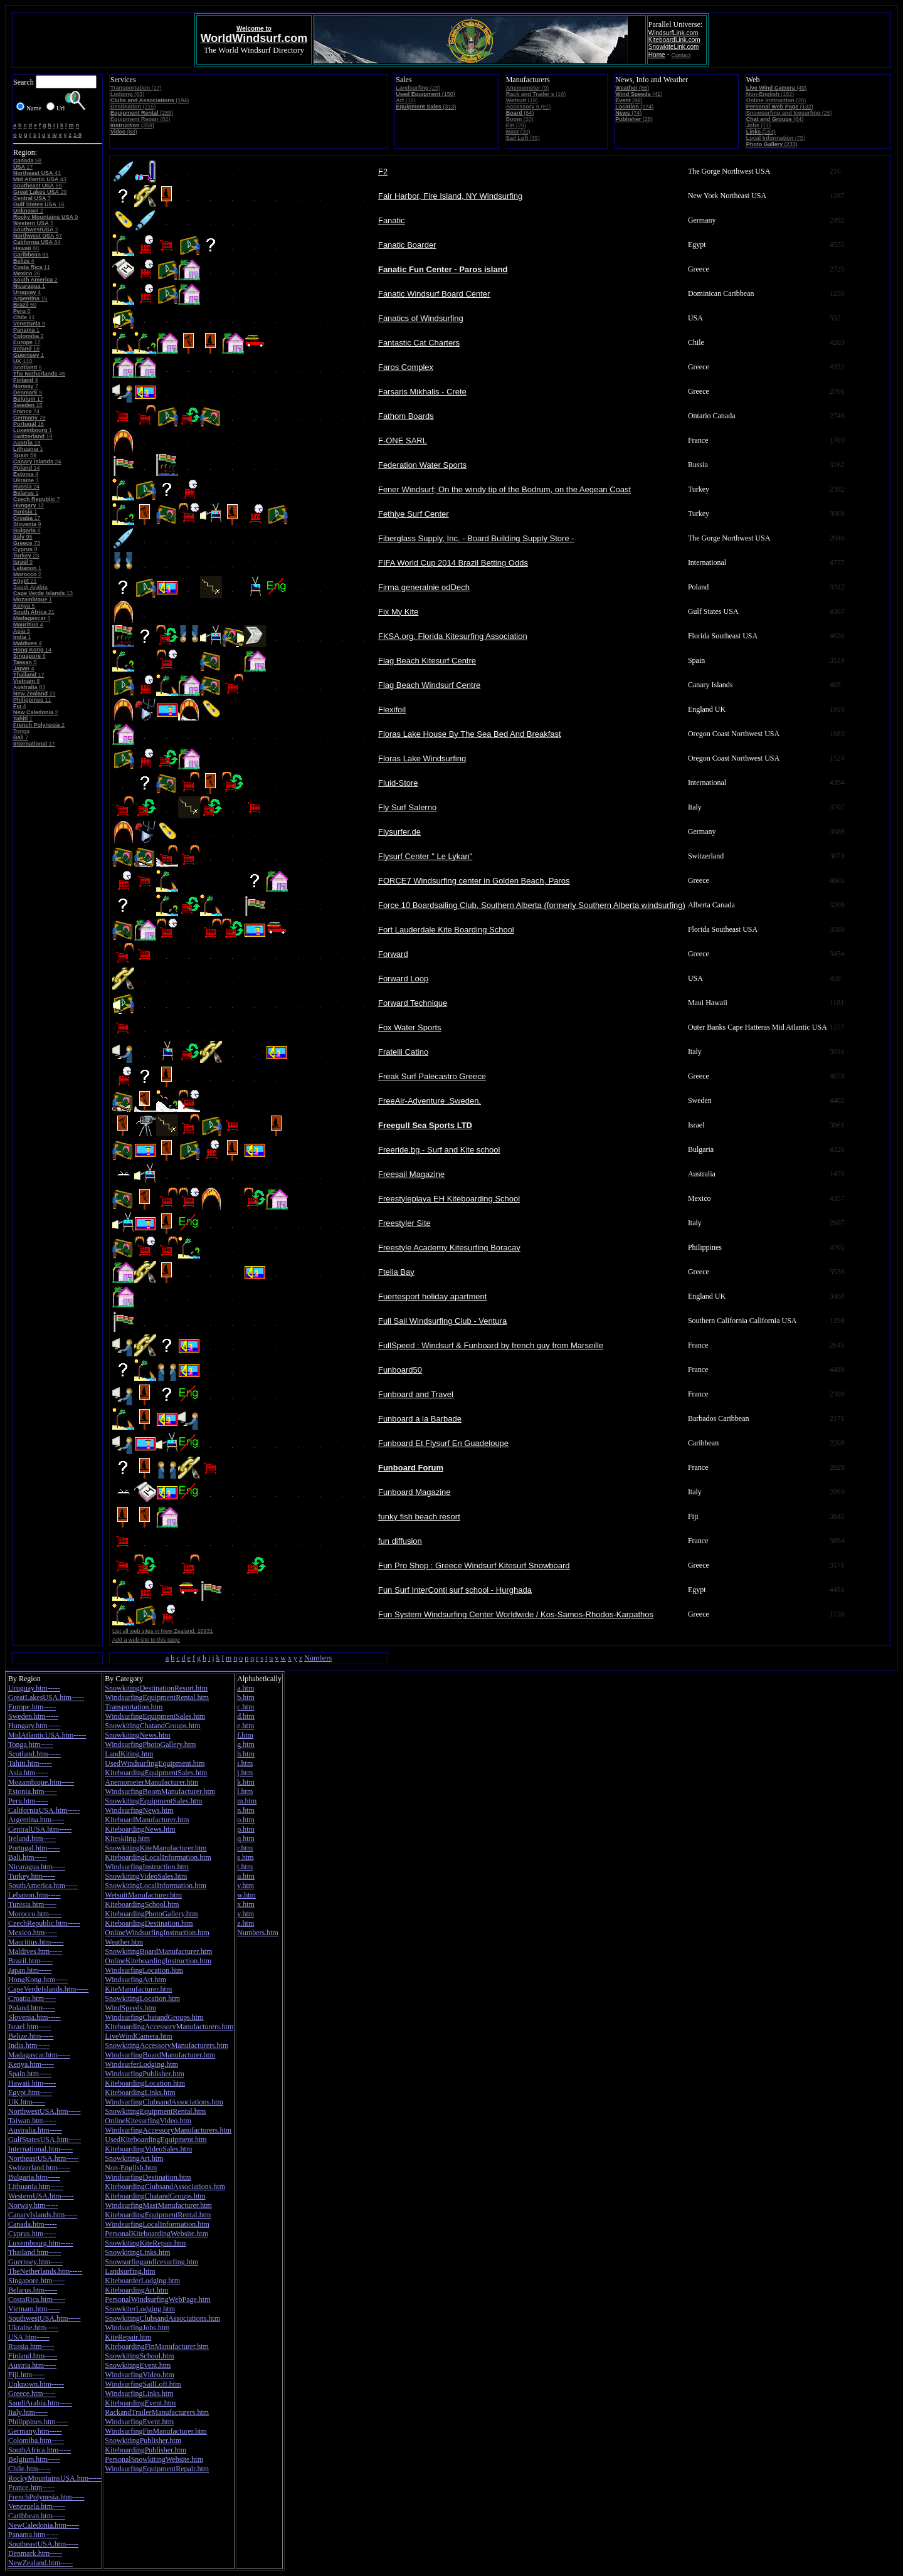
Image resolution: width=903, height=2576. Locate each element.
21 (25, 581)
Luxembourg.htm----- (40, 2243)
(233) (772, 144)
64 (37, 242)
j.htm (245, 1772)
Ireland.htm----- (32, 1838)
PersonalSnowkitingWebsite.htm (154, 2459)
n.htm (246, 1810)
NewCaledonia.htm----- (43, 2525)
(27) (136, 88)
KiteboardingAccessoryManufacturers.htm (169, 2026)
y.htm (245, 1913)
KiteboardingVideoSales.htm (148, 2149)
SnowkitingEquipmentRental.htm (155, 2111)
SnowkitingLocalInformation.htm (155, 1885)
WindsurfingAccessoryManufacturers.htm (168, 2130)
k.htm (246, 1782)
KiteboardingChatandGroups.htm (155, 2196)
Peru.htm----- (28, 1801)
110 (23, 361)
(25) (789, 113)
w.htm (246, 1895)
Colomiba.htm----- (36, 2440)
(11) (758, 125)
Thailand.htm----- (34, 2252)
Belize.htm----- (30, 2036)
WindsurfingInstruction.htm (147, 1866)
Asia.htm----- (28, 1772)
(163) (761, 132)
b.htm (246, 1697)
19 (33, 436)
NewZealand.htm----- (40, 2562)
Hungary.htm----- (34, 1725)
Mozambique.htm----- (41, 1782)
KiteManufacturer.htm (138, 1989)
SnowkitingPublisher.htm (143, 2440)
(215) (133, 106)
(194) (149, 100)
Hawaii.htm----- (32, 2083)
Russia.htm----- (31, 2346)
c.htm (245, 1706)
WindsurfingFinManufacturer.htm (156, 2431)
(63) (127, 94)
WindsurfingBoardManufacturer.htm (160, 2055)
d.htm (246, 1716)
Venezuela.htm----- (36, 2506)
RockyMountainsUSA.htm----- (54, 2478)
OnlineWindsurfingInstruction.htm (157, 1932)
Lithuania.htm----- (35, 2186)
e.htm (245, 1725)
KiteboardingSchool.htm (142, 1904)
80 (26, 248)
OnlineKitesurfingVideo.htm (148, 2120)
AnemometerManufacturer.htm (151, 1782)
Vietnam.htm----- (34, 2308)
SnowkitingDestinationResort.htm (156, 1688)
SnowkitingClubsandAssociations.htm (162, 2318)
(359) (132, 125)
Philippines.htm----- (38, 2421)
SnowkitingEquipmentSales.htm (153, 1801)
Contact (681, 55)
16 (39, 204)
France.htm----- (31, 2487)
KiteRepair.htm (128, 2337)
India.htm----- (29, 2045)
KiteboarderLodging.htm (142, 2280)
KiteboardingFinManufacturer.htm (157, 2346)
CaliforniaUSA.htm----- (44, 1810)
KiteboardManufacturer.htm (147, 1819)
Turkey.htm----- (31, 1876)
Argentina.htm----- (36, 1819)
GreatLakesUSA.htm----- (46, 1697)
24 (37, 461)
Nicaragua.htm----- (36, 1866)
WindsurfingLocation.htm (144, 1970)
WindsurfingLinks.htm (139, 2393)
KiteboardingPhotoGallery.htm (151, 1913)
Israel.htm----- (29, 2026)
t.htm (245, 1866)
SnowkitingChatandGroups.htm (152, 1725)
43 (39, 179)
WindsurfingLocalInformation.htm (157, 2224)
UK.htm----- (26, 2102)
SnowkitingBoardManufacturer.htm (158, 1951)
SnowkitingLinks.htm (137, 2252)
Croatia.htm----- (32, 1998)
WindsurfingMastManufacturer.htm (158, 2205)
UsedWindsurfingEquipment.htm (154, 1763)
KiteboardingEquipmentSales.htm (156, 1772)
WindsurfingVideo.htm (139, 2374)
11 (31, 267)
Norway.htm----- (33, 2205)
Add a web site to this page (146, 1640)
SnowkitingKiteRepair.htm (145, 2243)
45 (39, 374)
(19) (522, 100)
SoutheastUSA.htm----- (43, 2544)
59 (37, 185)
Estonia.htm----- (32, 1791)
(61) (528, 106)
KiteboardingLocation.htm (145, 2083)
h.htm (246, 1754)
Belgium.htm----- (34, 2459)
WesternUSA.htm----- (41, 2196)
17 (23, 167)
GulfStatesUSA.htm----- (44, 2139)
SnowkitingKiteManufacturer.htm (155, 1848)
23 (26, 555)
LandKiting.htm (129, 1754)
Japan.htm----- (29, 1970)
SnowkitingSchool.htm (139, 2356)
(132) (779, 106)
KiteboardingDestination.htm (149, 1923)
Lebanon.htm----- (34, 1895)
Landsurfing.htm (130, 2271)
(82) (140, 119)
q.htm (246, 1838)
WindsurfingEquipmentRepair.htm (157, 2468)
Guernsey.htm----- (35, 2261)
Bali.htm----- (27, 1857)
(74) (628, 113)
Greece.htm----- (32, 2393)
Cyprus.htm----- (32, 2233)
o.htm (246, 1819)
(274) (634, 106)
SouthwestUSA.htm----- (44, 2318)
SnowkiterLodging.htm (140, 2308)
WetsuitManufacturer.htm (143, 1895)
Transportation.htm (133, 1706)
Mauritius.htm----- (35, 1942)
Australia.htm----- (35, 2130)
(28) (634, 119)
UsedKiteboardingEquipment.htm (155, 2139)
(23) (418, 88)
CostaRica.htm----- (36, 2299)
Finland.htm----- (32, 2356)
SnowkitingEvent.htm (138, 2365)
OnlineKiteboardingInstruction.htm (158, 1960)
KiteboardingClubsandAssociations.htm (165, 2186)
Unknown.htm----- (36, 2384)
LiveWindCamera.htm (138, 2036)
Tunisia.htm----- (32, 1904)
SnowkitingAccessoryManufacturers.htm (166, 2045)
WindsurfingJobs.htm (137, 2327)
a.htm (245, 1688)
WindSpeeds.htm (130, 2007)
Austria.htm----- (32, 2365)
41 (37, 173)
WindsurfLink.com (673, 32)
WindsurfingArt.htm (135, 1979)
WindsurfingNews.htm (139, 1810)
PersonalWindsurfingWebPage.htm (157, 2299)
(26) (776, 100)
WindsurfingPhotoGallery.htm (150, 1744)
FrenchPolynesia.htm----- (46, 2497)
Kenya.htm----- (31, 2064)
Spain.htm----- (29, 2073)
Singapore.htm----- (36, 2280)
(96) (628, 100)
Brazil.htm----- (30, 1960)
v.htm (245, 1885)
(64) (520, 113)
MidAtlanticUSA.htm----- (47, 1735)
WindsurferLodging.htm (141, 2064)
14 (26, 468)
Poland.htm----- (31, 2007)
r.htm (245, 1848)
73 (26, 543)
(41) (638, 94)
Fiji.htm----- (26, 2374)
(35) (523, 138)
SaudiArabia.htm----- (40, 2403)
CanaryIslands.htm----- (42, 2214)
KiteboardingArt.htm (136, 2290)
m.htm (246, 1801)
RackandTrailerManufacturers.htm (157, 2412)
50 (24, 305)
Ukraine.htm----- (33, 2327)
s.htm (245, 1857)
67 (37, 236)
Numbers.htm (257, 1932)
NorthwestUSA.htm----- (44, 2111)
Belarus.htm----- (32, 2290)
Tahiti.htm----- (29, 1763)
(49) (776, 88)
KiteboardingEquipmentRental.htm (158, 2214)
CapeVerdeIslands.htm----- (48, 1989)
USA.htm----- (29, 2337)
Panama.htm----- (33, 2534)
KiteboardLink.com (674, 39)
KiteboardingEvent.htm (140, 2403)
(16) (406, 100)
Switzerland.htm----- (39, 2167)
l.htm (245, 1791)
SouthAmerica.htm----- (43, 1885)
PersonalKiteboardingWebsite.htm (156, 2233)
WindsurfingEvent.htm (139, 2421)
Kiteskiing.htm (127, 1838)
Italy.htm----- (28, 2412)
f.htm (245, 1735)
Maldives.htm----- (35, 1951)
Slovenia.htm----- (34, 2017)
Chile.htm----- (29, 2468)
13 (43, 593)
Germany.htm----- (35, 2431)
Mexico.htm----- (32, 1932)
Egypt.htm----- (30, 2092)
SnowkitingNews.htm (137, 1735)
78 (29, 417)
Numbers (318, 1658)
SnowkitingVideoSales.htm (146, 1876)
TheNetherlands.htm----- (45, 2271)
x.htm (246, 1904)
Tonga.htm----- (30, 1744)
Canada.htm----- (32, 2224)
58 (27, 160)
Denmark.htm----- (35, 2553)
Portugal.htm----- (34, 1848)
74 (26, 411)
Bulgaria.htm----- (34, 2177)
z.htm (245, 1923)
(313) (426, 106)
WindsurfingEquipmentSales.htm (155, 1716)
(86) (632, 88)
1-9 (77, 135)
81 (31, 254)
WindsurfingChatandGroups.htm (154, 2017)
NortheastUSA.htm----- (43, 2158)
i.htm (245, 1763)
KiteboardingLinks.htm (140, 2092)
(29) (516, 125)
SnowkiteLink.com (673, 46)
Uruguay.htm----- (34, 1688)
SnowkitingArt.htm (134, 2158)
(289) (141, 113)
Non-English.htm (131, 2167)
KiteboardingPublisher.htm (145, 2450)
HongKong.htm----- (38, 1979)
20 (40, 192)
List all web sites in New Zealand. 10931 (162, 1631)
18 (28, 424)
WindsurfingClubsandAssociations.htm (164, 2102)
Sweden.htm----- (33, 1716)
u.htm (246, 1876)
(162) (770, 94)
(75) (775, 138)
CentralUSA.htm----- (39, 1829)
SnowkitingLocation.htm (142, 1998)
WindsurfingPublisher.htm (144, 2073)
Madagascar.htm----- (39, 2055)
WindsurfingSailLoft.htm (143, 2384)
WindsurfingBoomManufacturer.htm (160, 1791)
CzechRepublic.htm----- (44, 1923)
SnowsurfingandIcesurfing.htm (151, 2261)
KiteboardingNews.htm (140, 1829)
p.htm (246, 1829)
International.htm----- (40, 2149)
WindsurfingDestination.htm (148, 2177)
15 (30, 298)
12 (28, 505)
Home (656, 54)
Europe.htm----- (32, 1706)
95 (23, 537)
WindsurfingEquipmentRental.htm (157, 1697)
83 (29, 687)
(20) (520, 119)
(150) (425, 94)
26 (26, 273)
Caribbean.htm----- (36, 2515)
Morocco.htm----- (34, 1913)
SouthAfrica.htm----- (39, 2450)
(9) (527, 88)
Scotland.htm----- (34, 1754)
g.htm (246, 1744)
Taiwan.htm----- (32, 2120)
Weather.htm (124, 1942)
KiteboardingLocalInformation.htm (158, 1857)
